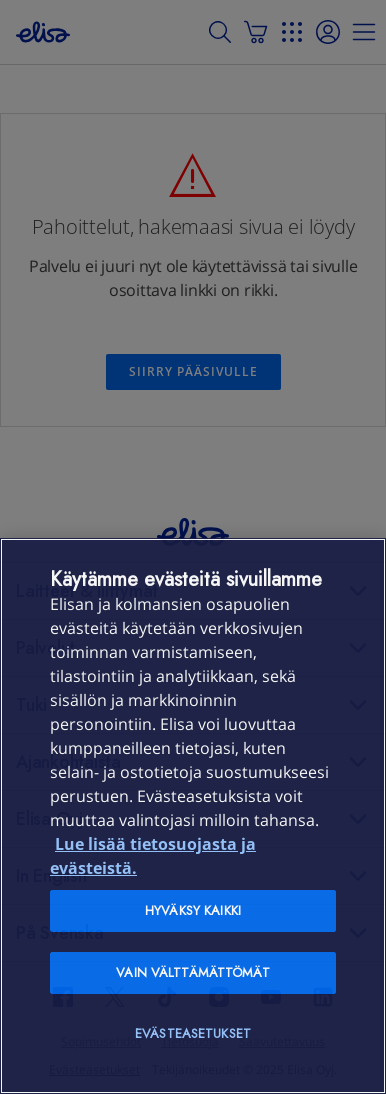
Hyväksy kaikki (193, 910)
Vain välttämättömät (192, 972)
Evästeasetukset (193, 1033)
